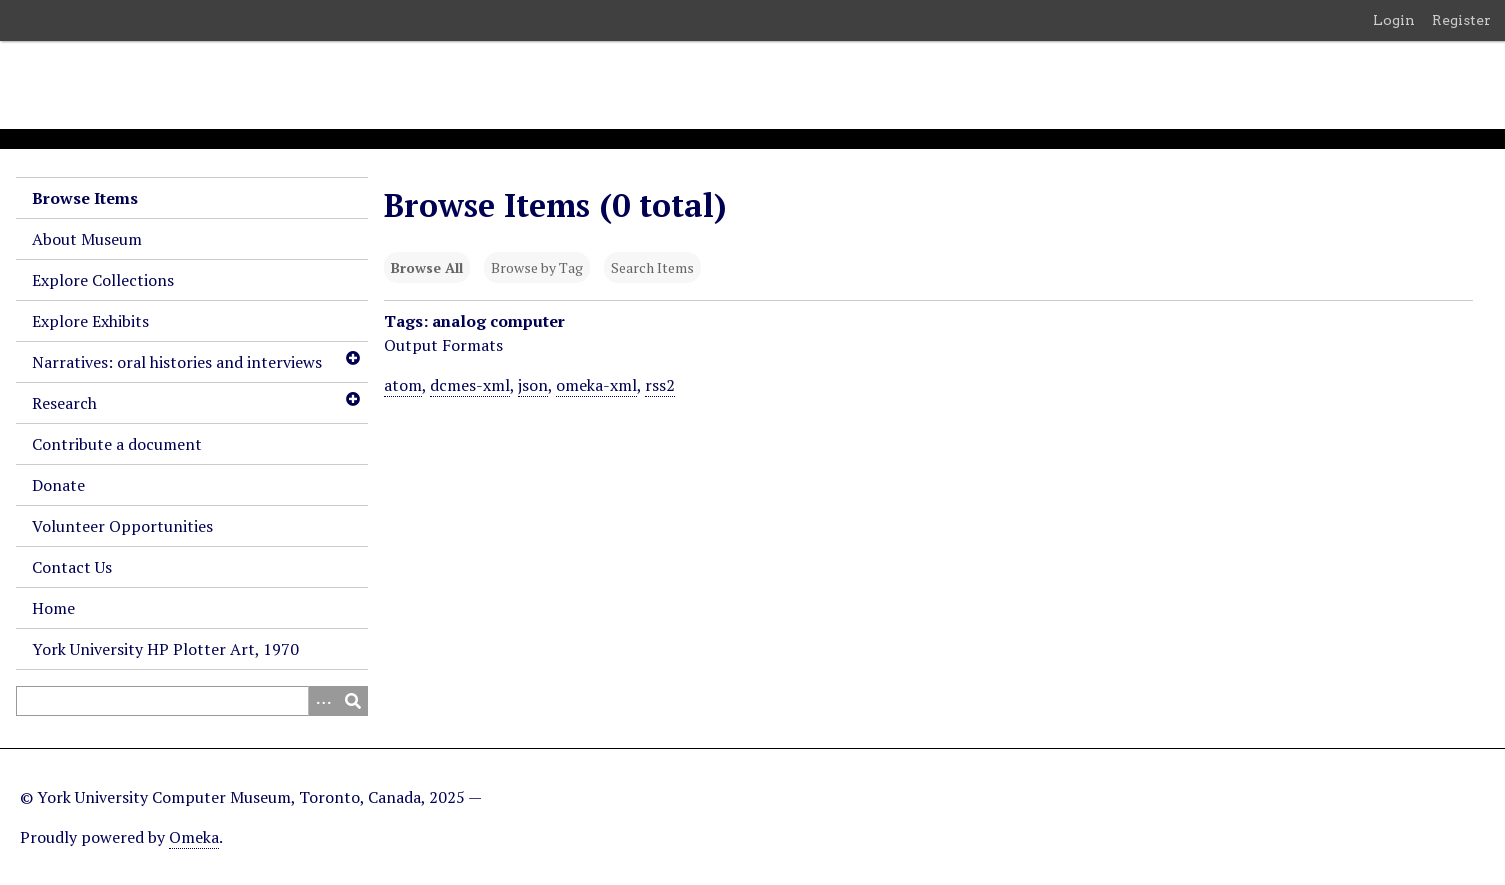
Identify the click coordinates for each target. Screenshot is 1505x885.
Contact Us (72, 567)
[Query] (192, 701)
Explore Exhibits (90, 321)
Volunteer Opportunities (122, 526)
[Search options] (323, 701)
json (533, 385)
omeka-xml (596, 385)
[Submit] (353, 701)
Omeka (194, 837)
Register (1461, 20)
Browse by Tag (537, 267)
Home (53, 608)
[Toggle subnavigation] (352, 358)
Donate (58, 485)
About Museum (87, 239)
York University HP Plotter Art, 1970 (165, 649)
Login (1394, 20)
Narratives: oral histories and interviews (177, 362)
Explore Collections (103, 280)
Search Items (652, 267)
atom (403, 385)
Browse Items (85, 198)
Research (64, 403)
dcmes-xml (470, 385)
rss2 (660, 385)
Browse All (427, 267)
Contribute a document (117, 444)
